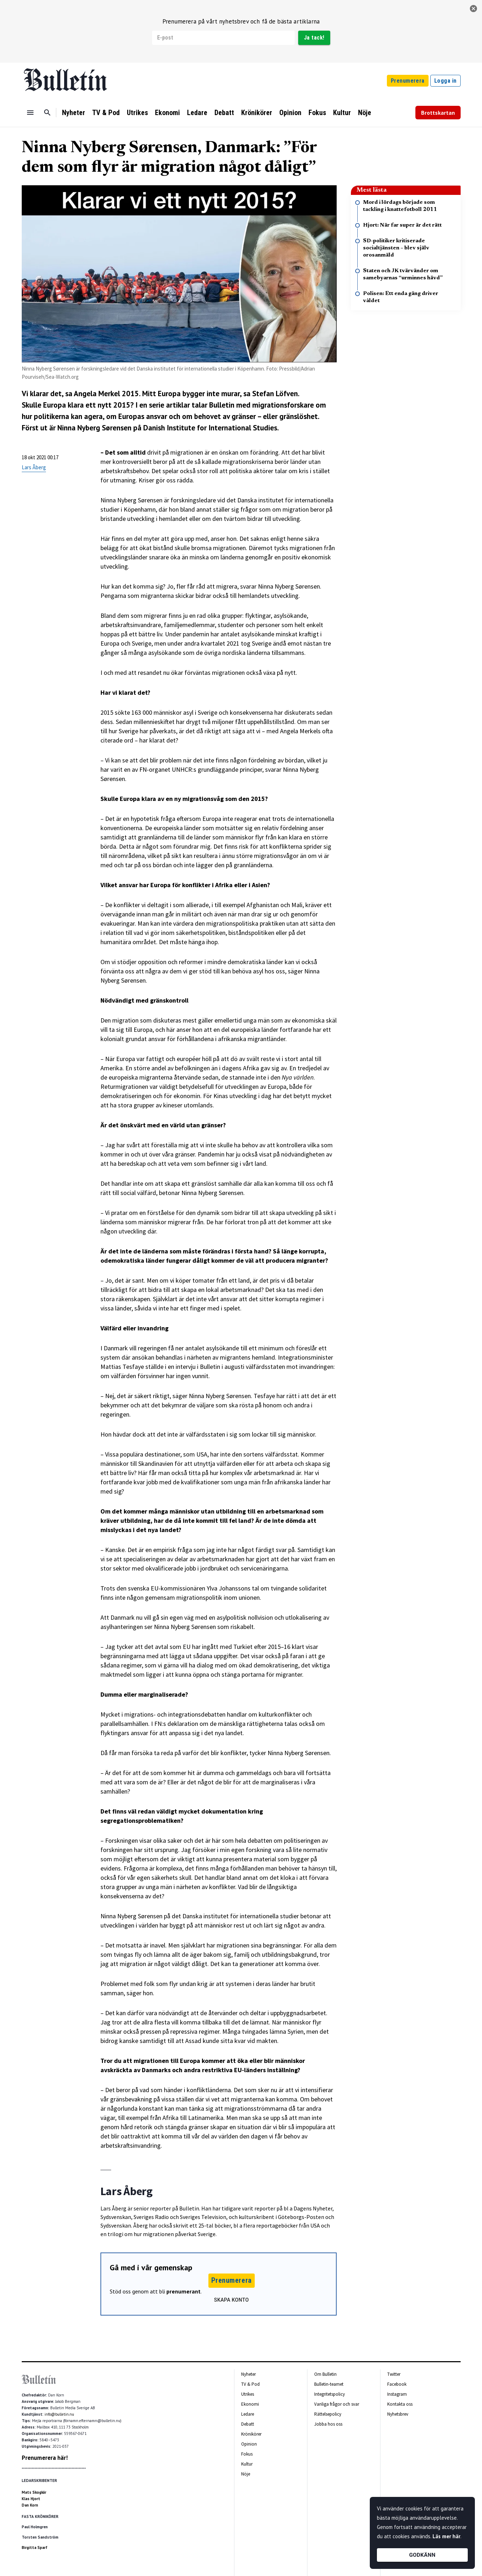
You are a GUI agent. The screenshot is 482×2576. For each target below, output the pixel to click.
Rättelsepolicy (327, 2414)
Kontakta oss (400, 2404)
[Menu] (30, 112)
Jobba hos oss (328, 2424)
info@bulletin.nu (59, 2414)
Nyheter (73, 112)
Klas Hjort (31, 2498)
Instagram (397, 2394)
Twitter (393, 2374)
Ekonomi (167, 112)
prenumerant (183, 2291)
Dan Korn (30, 2505)
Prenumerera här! (45, 2458)
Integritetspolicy (329, 2394)
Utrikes (137, 112)
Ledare (197, 112)
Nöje (364, 112)
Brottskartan (438, 112)
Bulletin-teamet (328, 2384)
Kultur (342, 112)
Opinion (290, 112)
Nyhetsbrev (397, 2414)
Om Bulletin (325, 2374)
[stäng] (473, 8)
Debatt (224, 112)
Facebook (396, 2384)
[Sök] (47, 112)
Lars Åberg (34, 467)
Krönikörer (256, 112)
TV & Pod (106, 112)
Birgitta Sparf (34, 2547)
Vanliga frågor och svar (336, 2404)
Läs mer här (446, 2536)
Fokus (317, 112)
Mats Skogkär (34, 2492)
